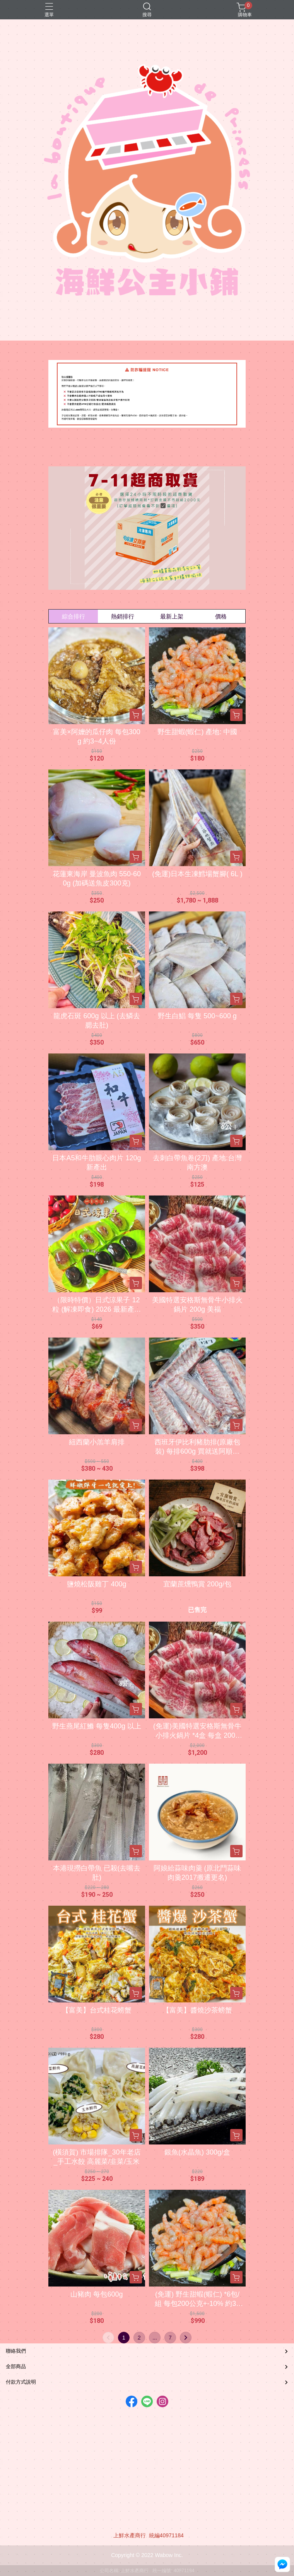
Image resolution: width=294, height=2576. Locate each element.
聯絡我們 (16, 2351)
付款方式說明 (21, 2382)
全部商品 (16, 2366)
